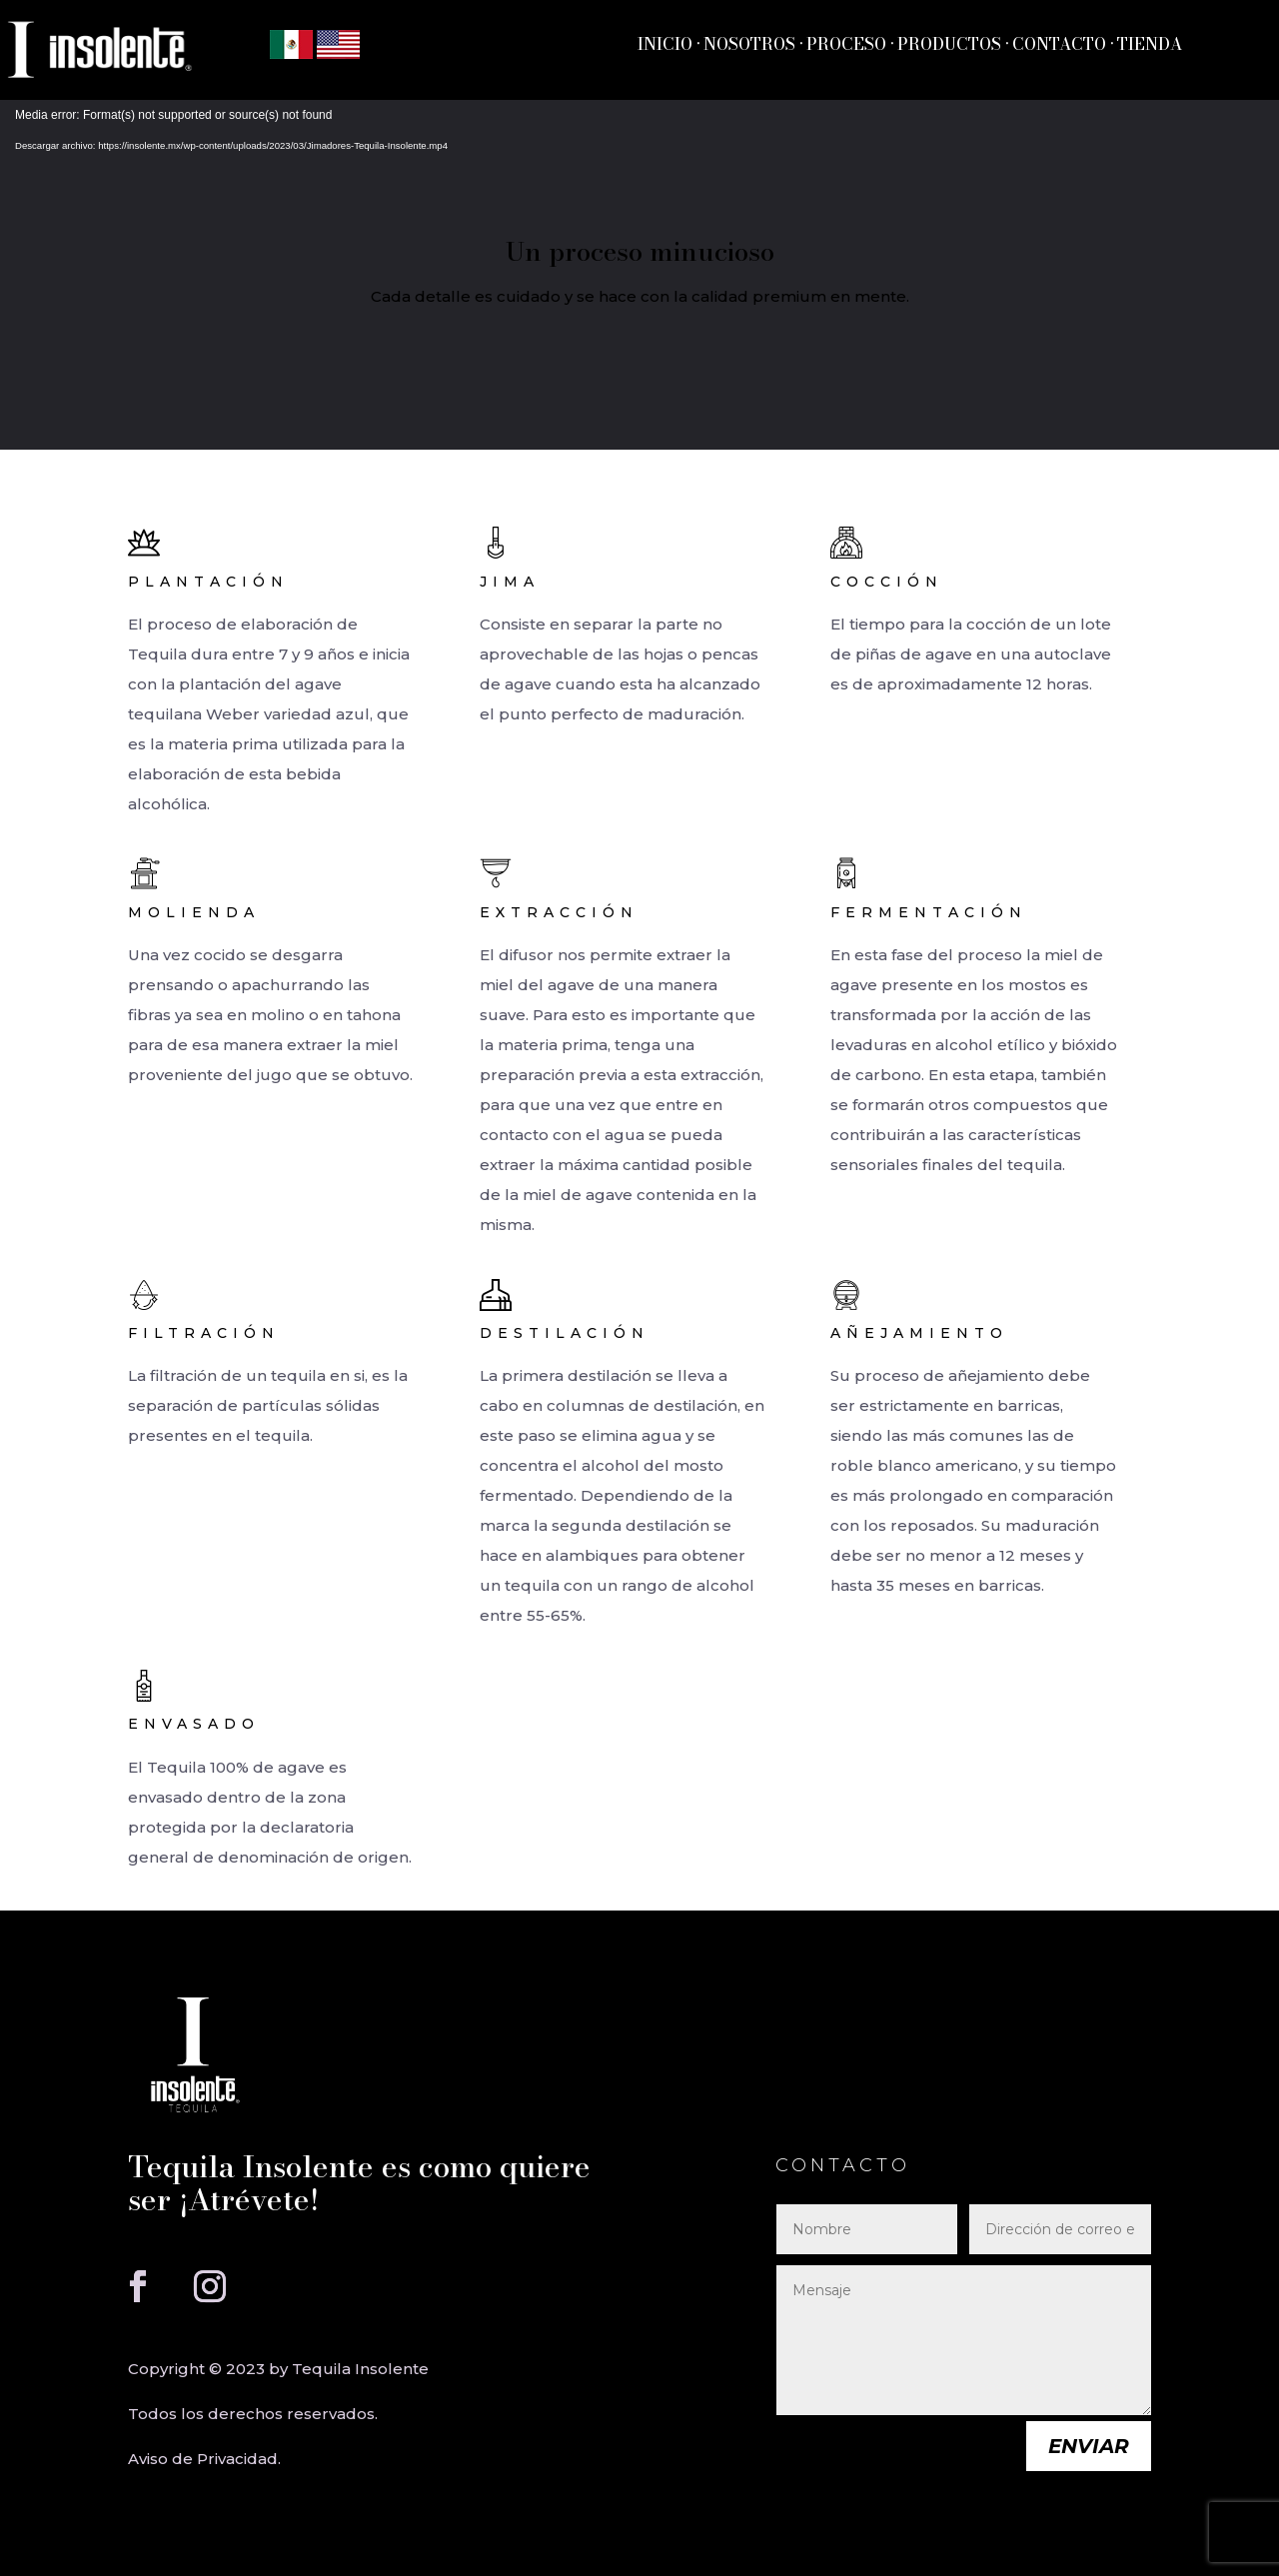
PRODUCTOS (949, 44)
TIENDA (1147, 44)
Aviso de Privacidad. (204, 2458)
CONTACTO (1061, 44)
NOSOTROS (749, 44)
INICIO (665, 44)
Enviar (1088, 2446)
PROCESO (846, 44)
